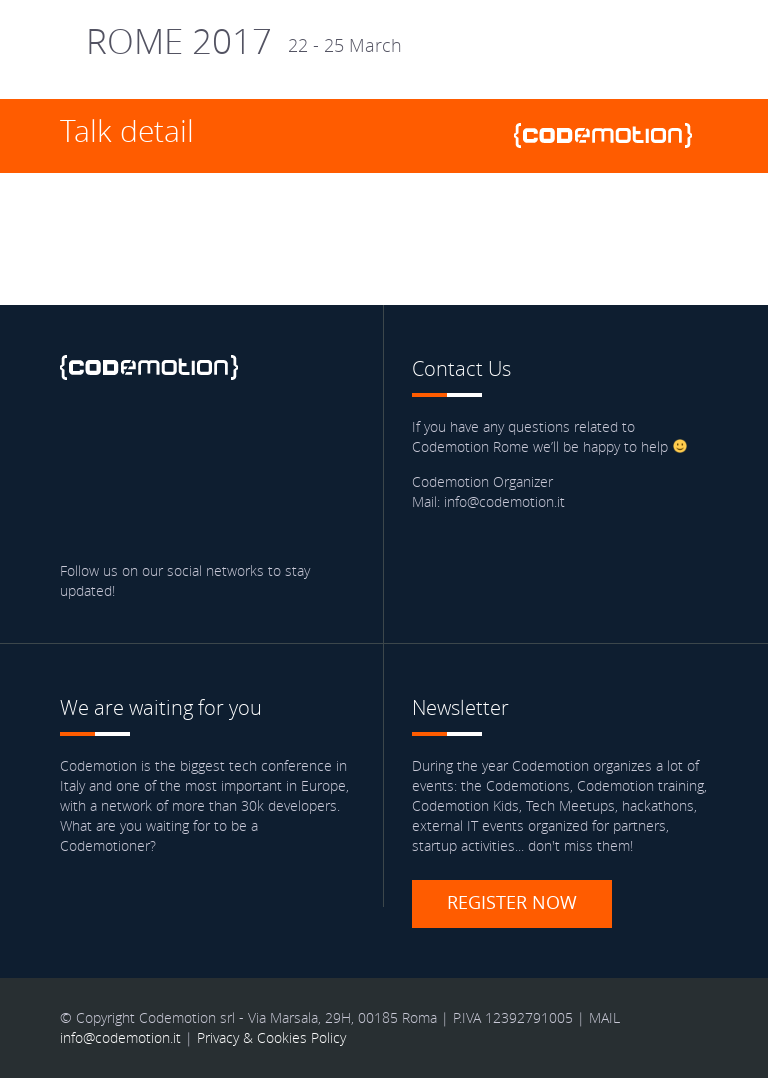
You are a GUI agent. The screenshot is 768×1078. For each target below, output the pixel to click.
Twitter (137, 436)
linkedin (195, 436)
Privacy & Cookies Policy (271, 1037)
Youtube (310, 436)
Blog (80, 493)
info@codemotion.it (120, 1037)
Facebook (80, 436)
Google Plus (252, 436)
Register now (512, 902)
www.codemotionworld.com (611, 135)
